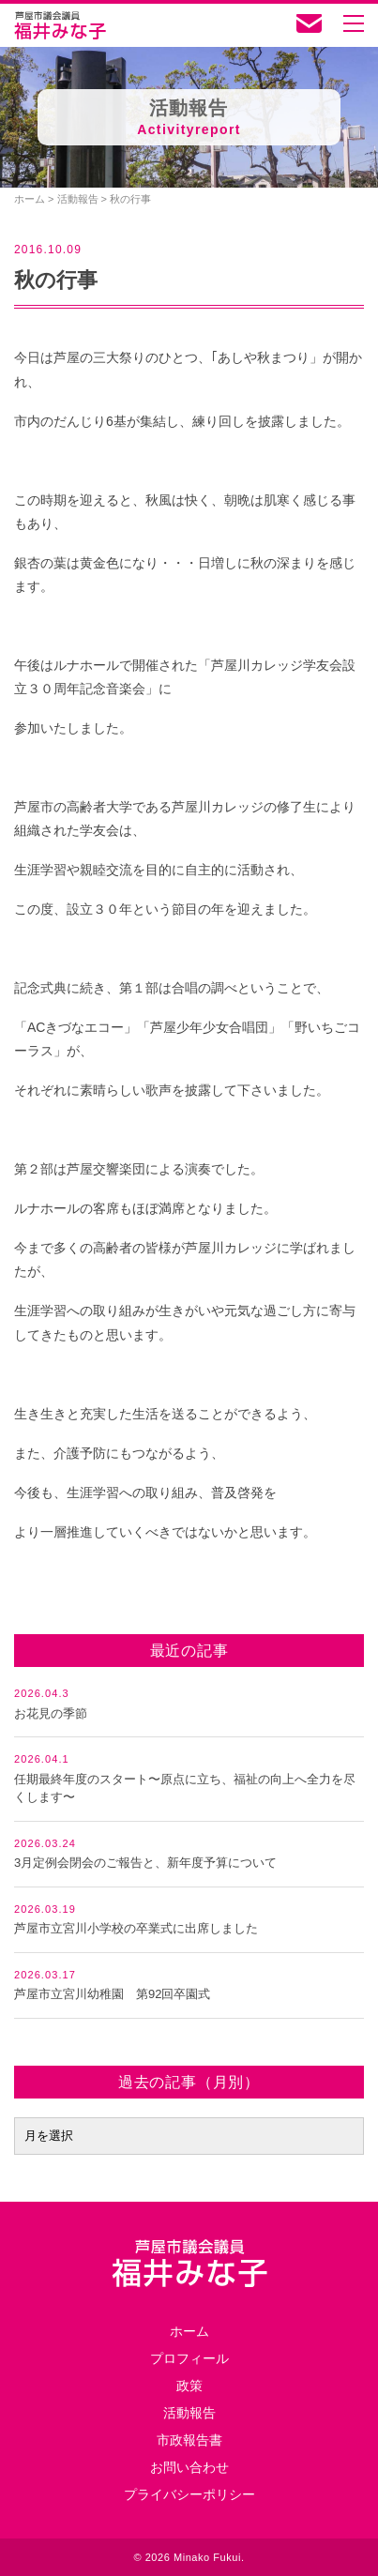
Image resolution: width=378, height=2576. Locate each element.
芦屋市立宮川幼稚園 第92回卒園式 (112, 1994)
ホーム (189, 2331)
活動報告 (189, 2412)
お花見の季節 (50, 1713)
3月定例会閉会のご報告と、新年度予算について (145, 1863)
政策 (189, 2385)
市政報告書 (189, 2439)
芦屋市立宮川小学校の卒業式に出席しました (136, 1928)
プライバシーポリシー (189, 2494)
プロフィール (189, 2358)
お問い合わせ (189, 2467)
